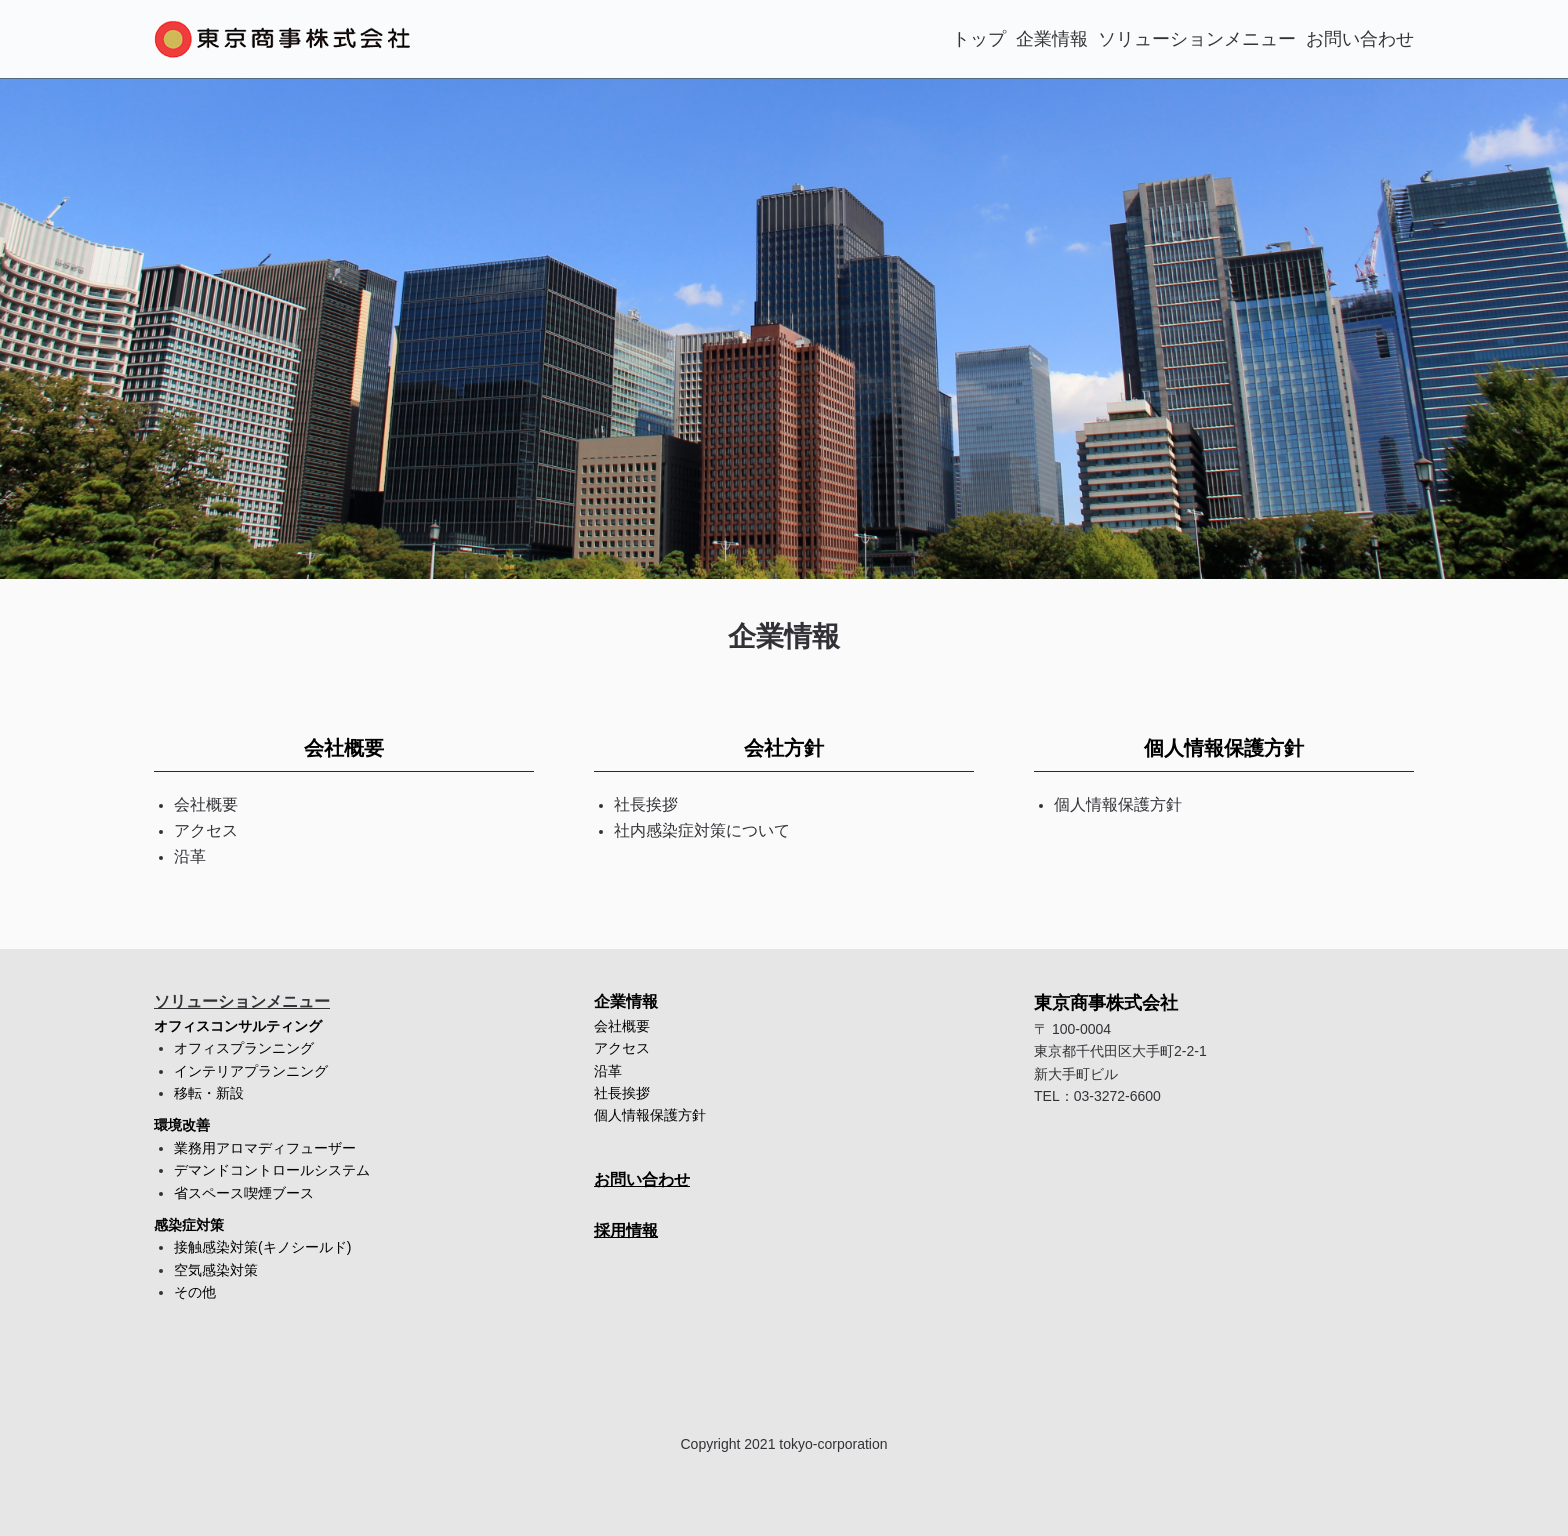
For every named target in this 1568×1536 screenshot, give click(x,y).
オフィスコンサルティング (238, 1026)
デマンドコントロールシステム (272, 1170)
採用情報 (626, 1230)
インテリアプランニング (251, 1071)
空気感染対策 (216, 1270)
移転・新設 (209, 1093)
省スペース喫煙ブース (244, 1193)
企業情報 (1052, 39)
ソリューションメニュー (1197, 39)
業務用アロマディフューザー (265, 1148)
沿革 (608, 1071)
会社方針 (784, 748)
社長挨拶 (622, 1093)
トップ (979, 39)
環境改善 (182, 1125)
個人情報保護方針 (1224, 748)
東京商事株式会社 (1106, 1003)
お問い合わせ (1360, 39)
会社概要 (344, 748)
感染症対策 (189, 1225)
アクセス (622, 1048)
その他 (195, 1292)
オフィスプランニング (244, 1048)
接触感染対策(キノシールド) (262, 1247)
